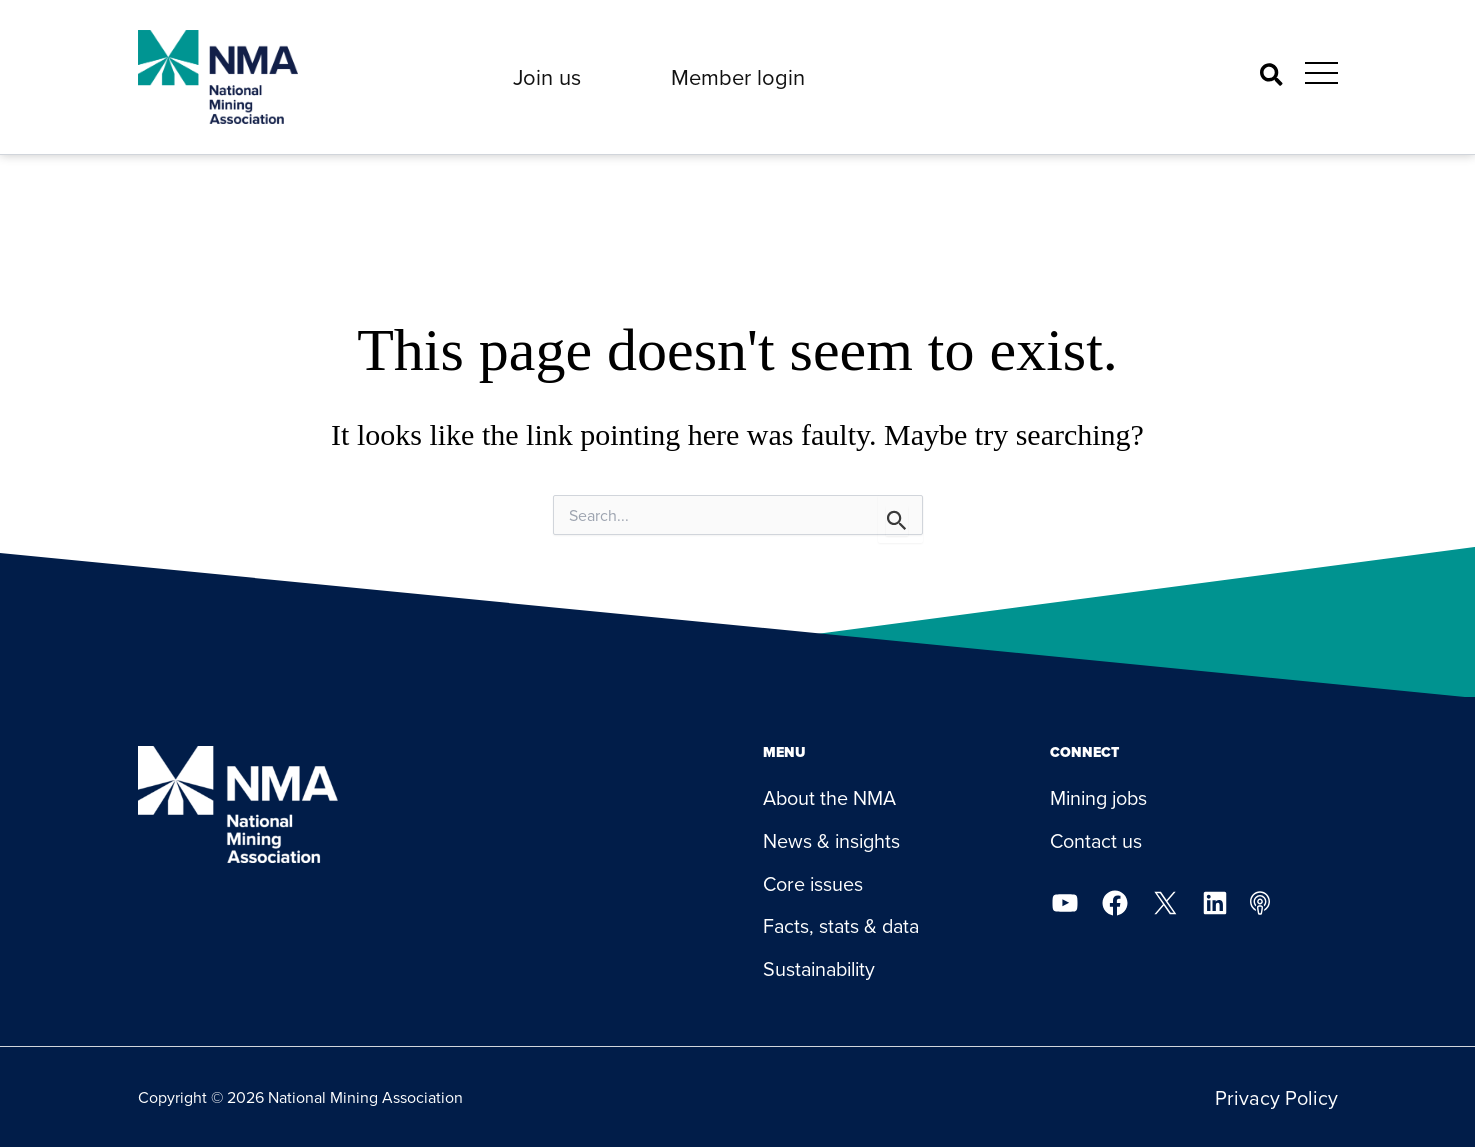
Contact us (1097, 840)
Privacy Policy (1276, 1097)
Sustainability (822, 969)
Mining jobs (1100, 797)
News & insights (832, 840)
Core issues (814, 883)
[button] (547, 77)
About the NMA (830, 797)
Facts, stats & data (843, 926)
